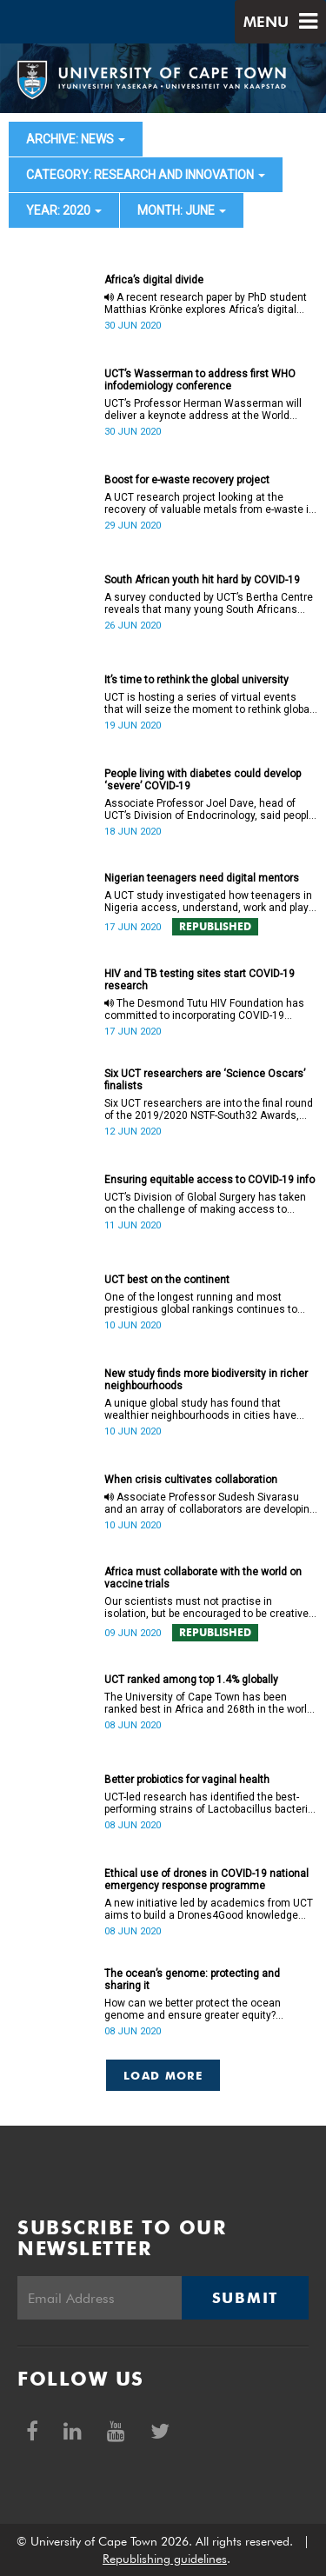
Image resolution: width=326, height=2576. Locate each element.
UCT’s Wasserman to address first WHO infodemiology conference (200, 380)
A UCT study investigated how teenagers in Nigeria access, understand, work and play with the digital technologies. (208, 901)
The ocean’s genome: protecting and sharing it (192, 1979)
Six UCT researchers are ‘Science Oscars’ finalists (204, 1080)
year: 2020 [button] (64, 210)
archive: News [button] (75, 139)
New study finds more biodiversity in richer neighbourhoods (206, 1380)
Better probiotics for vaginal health (186, 1780)
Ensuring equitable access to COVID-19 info (209, 1180)
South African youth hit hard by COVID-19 (202, 580)
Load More (163, 2075)
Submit (245, 2297)
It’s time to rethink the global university (196, 680)
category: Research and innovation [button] (145, 175)
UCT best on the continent (167, 1280)
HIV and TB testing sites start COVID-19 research (199, 980)
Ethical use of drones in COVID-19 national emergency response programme (206, 1879)
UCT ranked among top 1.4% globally (191, 1680)
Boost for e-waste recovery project (186, 480)
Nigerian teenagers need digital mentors (201, 878)
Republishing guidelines (165, 2559)
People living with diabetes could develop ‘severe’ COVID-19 (202, 780)
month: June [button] (181, 210)
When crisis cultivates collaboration (190, 1480)
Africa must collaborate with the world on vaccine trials (203, 1578)
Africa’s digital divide (153, 280)
